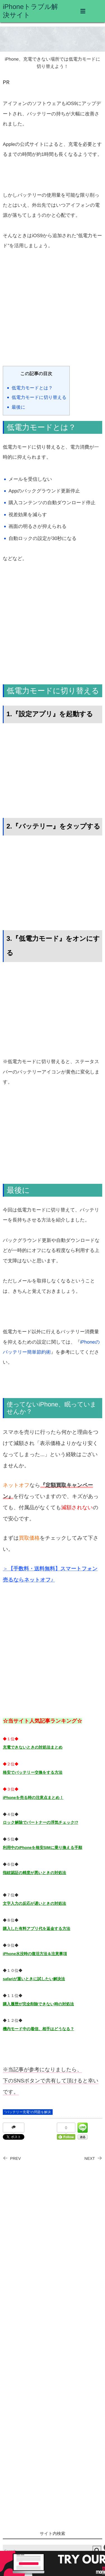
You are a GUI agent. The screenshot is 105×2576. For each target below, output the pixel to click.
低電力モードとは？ (32, 388)
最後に (18, 407)
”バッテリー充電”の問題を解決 (27, 2112)
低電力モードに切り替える (39, 397)
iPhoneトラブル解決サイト (30, 11)
